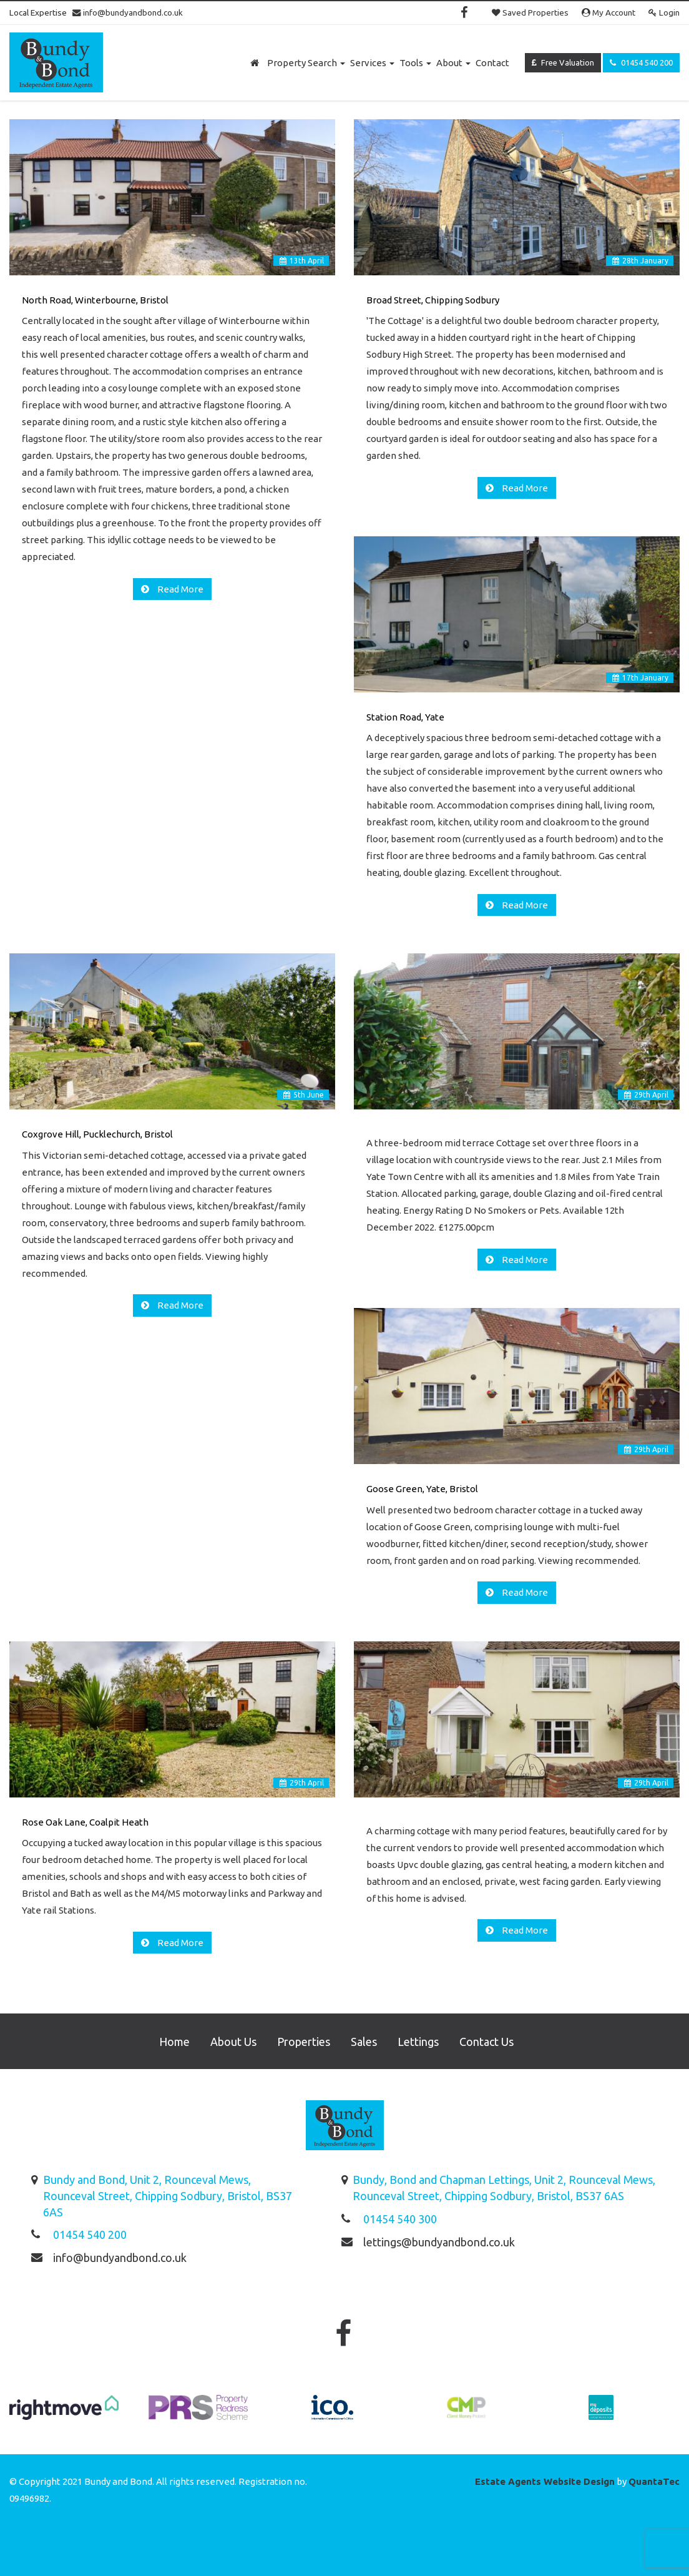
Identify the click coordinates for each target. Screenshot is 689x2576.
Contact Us (486, 2041)
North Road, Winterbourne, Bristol (95, 300)
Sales (364, 2041)
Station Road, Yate (405, 717)
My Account (608, 12)
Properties (303, 2041)
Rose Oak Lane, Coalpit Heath (85, 1822)
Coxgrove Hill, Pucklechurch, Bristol (97, 1134)
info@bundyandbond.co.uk (127, 12)
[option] (64, 2413)
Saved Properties (530, 12)
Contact (492, 62)
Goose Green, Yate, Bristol (422, 1488)
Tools (415, 62)
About (453, 62)
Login (664, 12)
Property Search (306, 62)
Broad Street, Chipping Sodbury (432, 300)
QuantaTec (654, 2481)
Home (174, 2041)
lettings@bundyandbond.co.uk (439, 2242)
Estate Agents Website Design (545, 2481)
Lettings (418, 2041)
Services (372, 62)
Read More (179, 589)
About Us (233, 2041)
